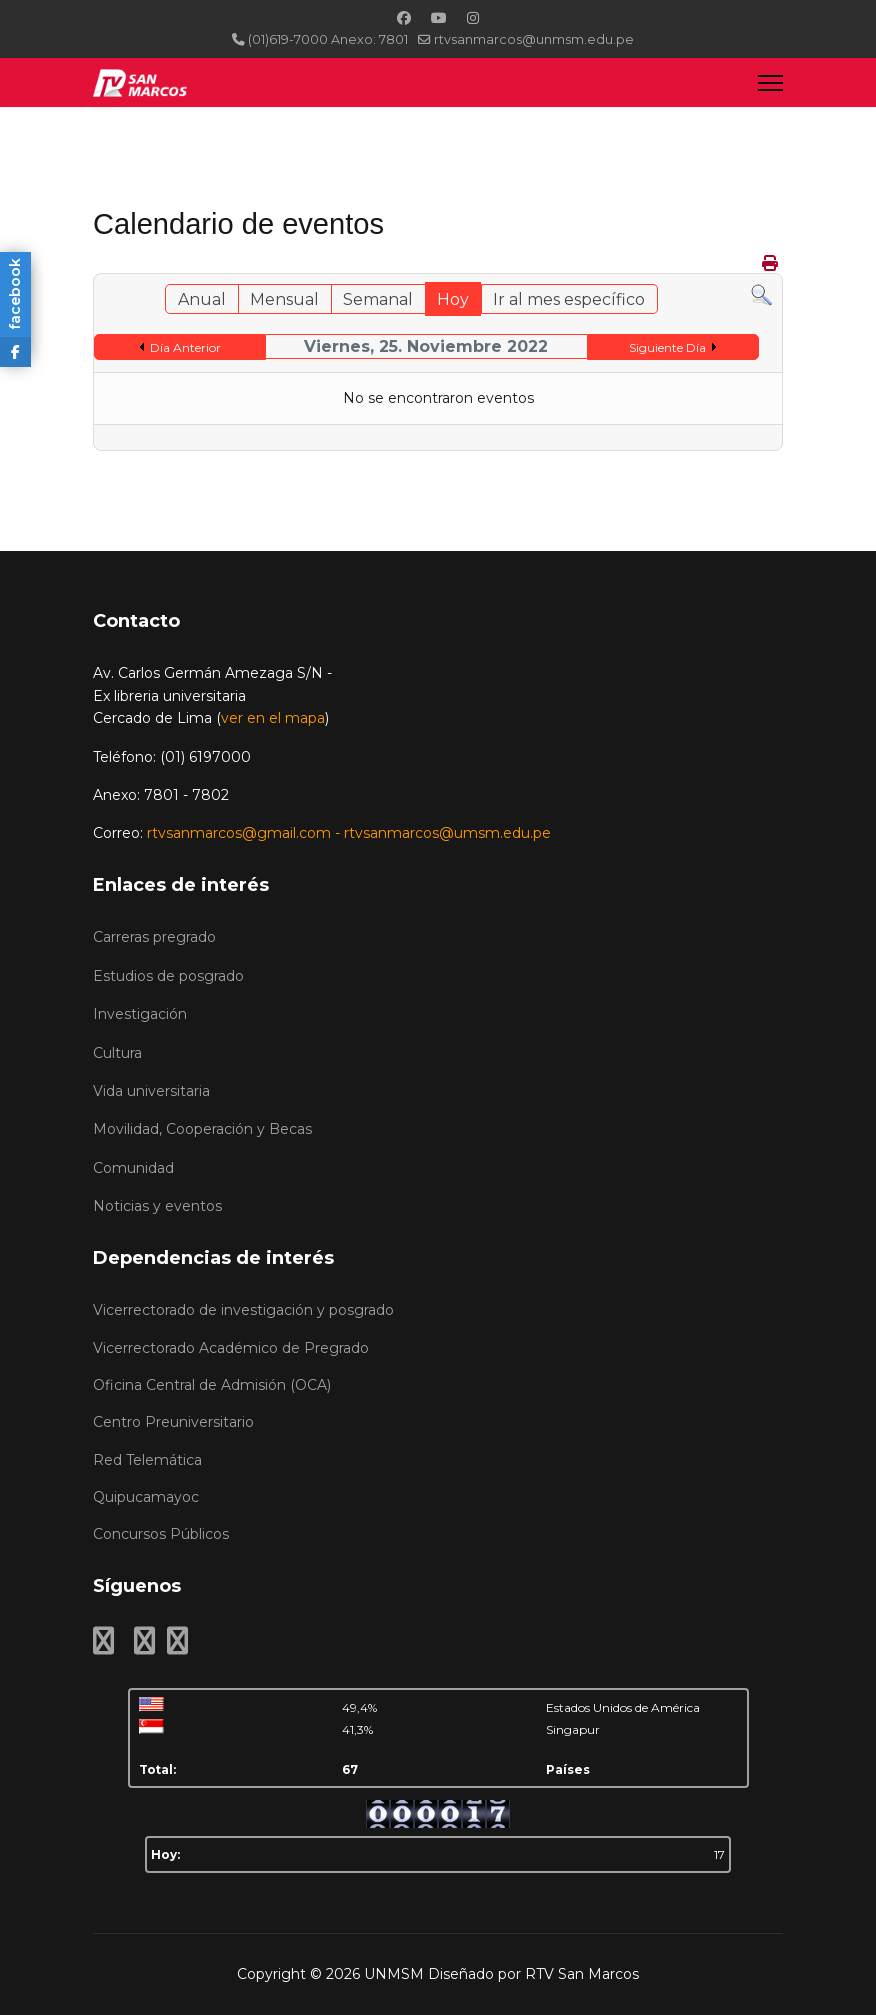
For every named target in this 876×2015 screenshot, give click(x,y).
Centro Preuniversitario (173, 1422)
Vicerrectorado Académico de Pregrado (231, 1348)
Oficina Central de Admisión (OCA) (212, 1385)
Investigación (140, 1014)
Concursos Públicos (161, 1534)
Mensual (284, 299)
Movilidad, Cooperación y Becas (202, 1129)
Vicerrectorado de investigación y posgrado (243, 1310)
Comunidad (133, 1168)
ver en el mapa (273, 718)
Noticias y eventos (157, 1206)
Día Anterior (185, 347)
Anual (202, 299)
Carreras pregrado (154, 937)
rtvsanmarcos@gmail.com (239, 833)
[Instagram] (473, 18)
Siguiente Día (667, 347)
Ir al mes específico (569, 299)
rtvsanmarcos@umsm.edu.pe (447, 833)
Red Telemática (147, 1460)
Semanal (378, 299)
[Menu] (770, 82)
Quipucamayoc (146, 1497)
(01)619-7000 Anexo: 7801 (328, 39)
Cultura (117, 1053)
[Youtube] (439, 18)
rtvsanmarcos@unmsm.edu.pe (534, 39)
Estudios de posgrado (168, 976)
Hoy (453, 299)
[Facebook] (404, 18)
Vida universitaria (151, 1091)
